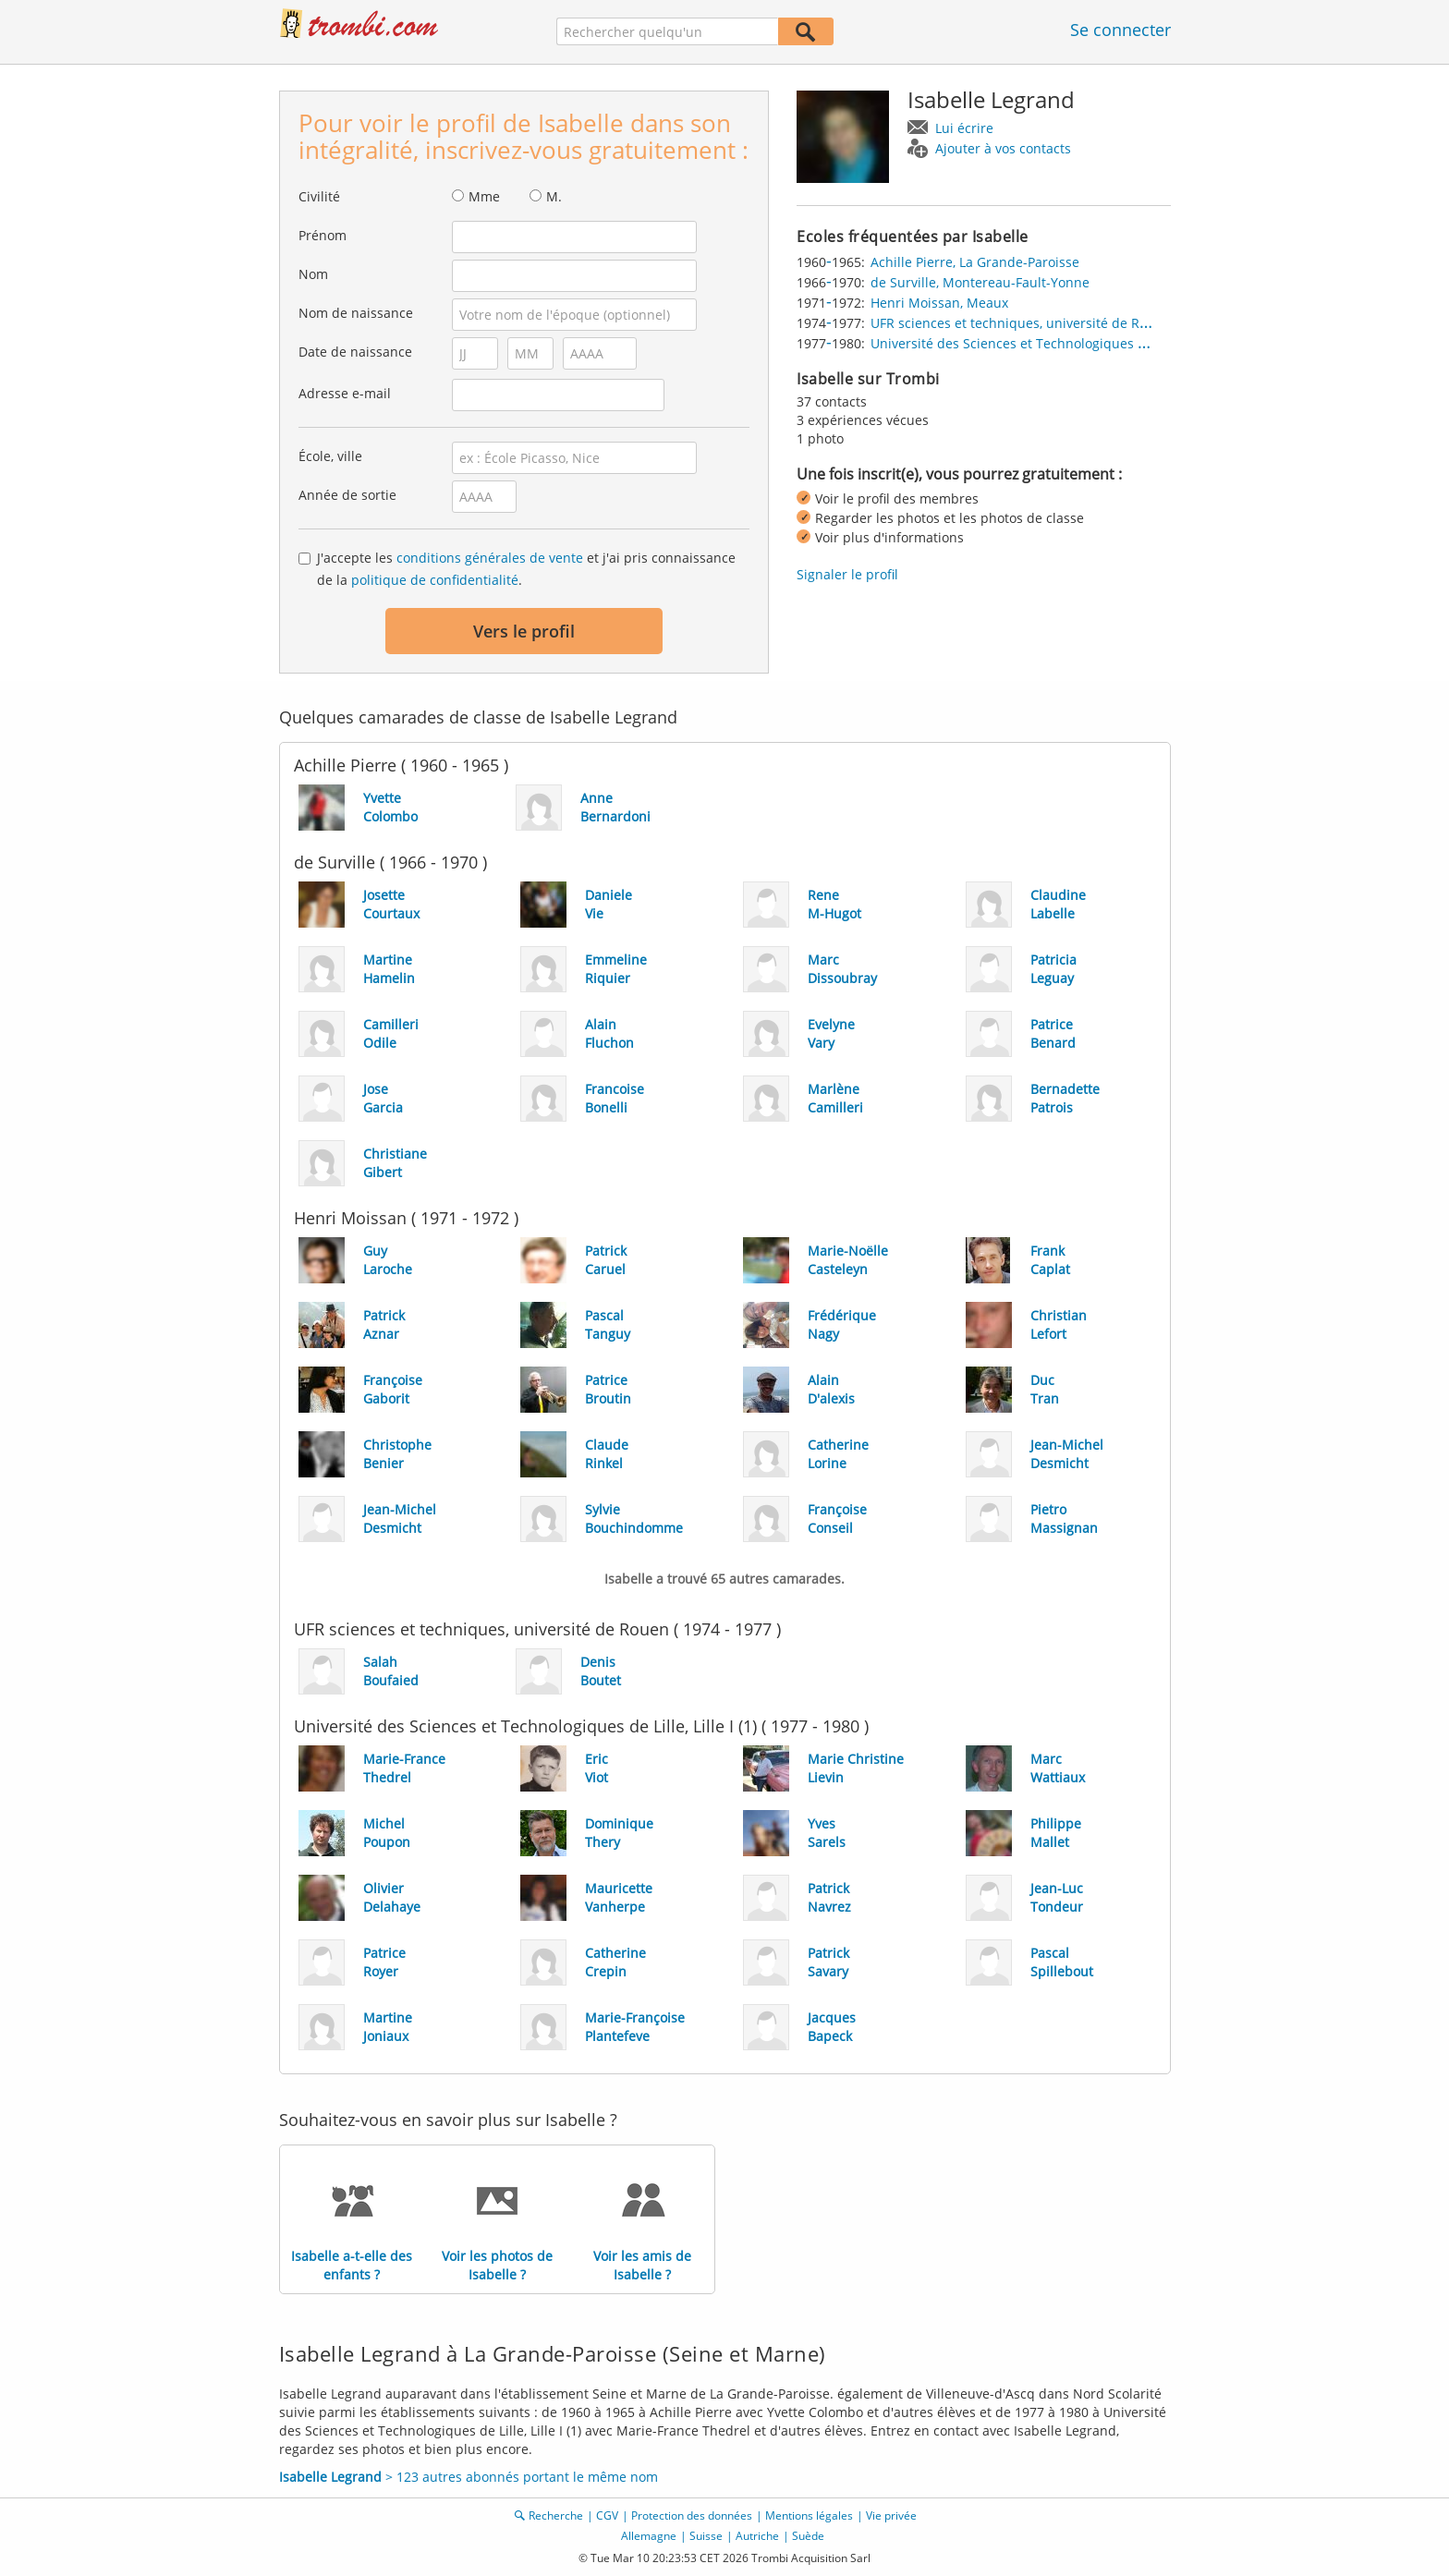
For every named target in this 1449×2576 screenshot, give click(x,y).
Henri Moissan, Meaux (939, 302)
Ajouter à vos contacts (1003, 148)
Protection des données (691, 2515)
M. (554, 196)
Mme (484, 196)
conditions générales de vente (489, 557)
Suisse (706, 2536)
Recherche (556, 2515)
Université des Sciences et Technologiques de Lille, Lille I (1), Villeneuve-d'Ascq (1113, 343)
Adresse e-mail (344, 393)
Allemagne (648, 2536)
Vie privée (891, 2515)
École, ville (330, 456)
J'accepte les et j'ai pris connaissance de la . (526, 569)
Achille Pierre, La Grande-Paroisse (975, 262)
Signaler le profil (847, 574)
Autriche (757, 2536)
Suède (808, 2536)
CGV (607, 2515)
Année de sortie (347, 495)
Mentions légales (809, 2515)
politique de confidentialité (434, 580)
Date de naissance (355, 351)
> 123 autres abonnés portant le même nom (468, 2476)
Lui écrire (964, 128)
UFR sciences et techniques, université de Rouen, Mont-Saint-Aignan (1082, 323)
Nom (313, 274)
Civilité (319, 196)
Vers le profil (524, 631)
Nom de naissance (355, 313)
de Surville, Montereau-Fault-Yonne (980, 282)
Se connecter (1120, 29)
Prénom (322, 235)
